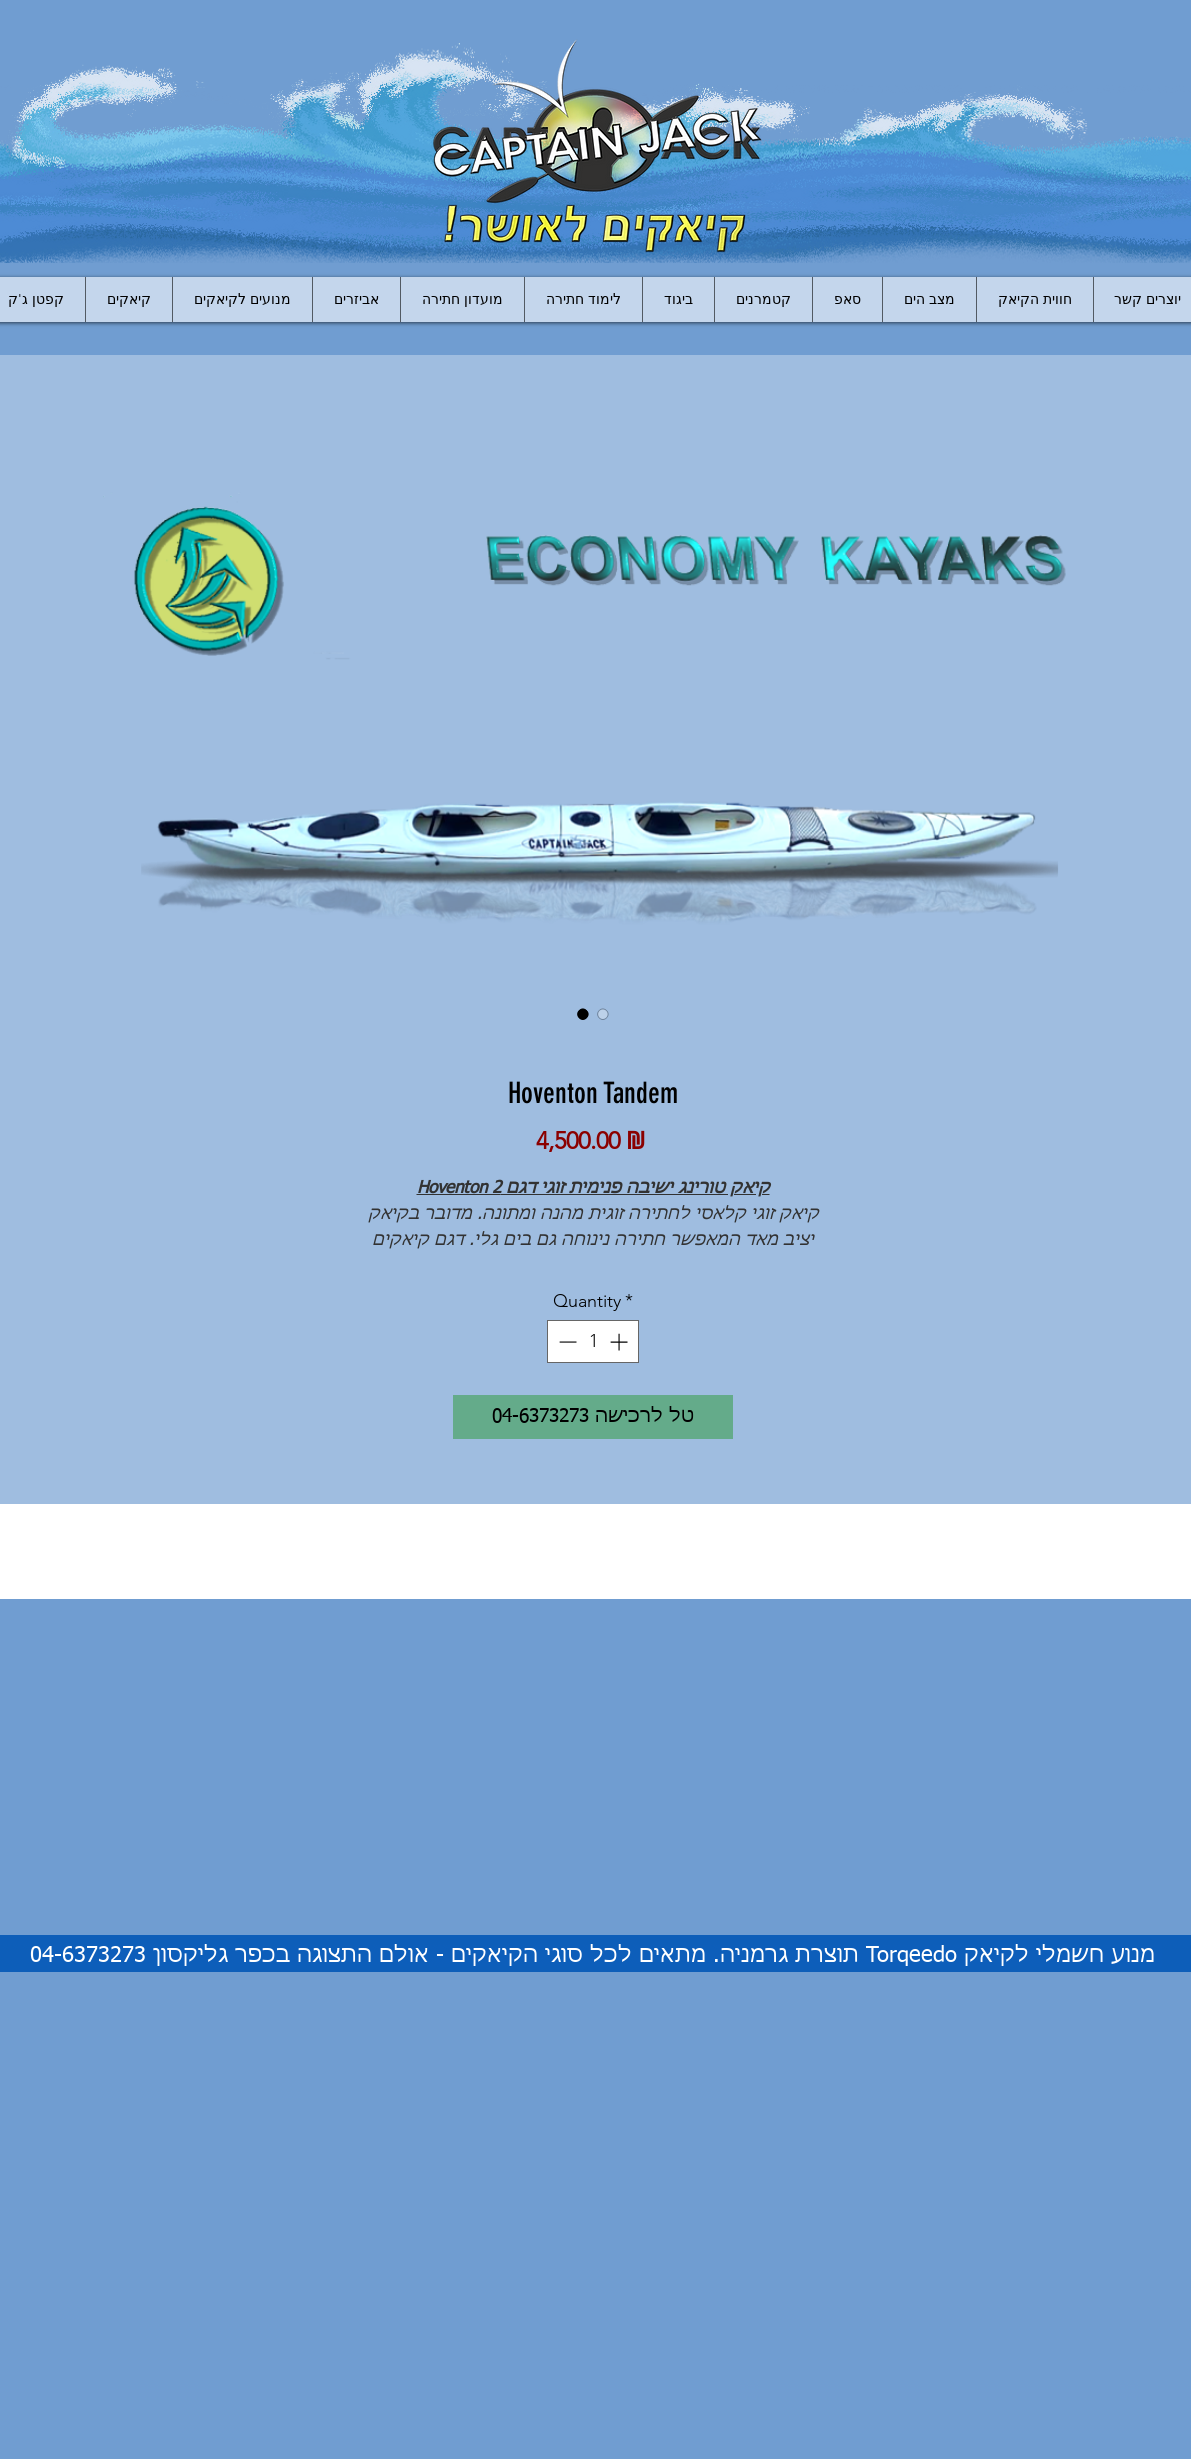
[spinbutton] (593, 1341)
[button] (356, 299)
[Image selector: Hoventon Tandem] (583, 1014)
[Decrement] (565, 1341)
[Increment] (620, 1341)
